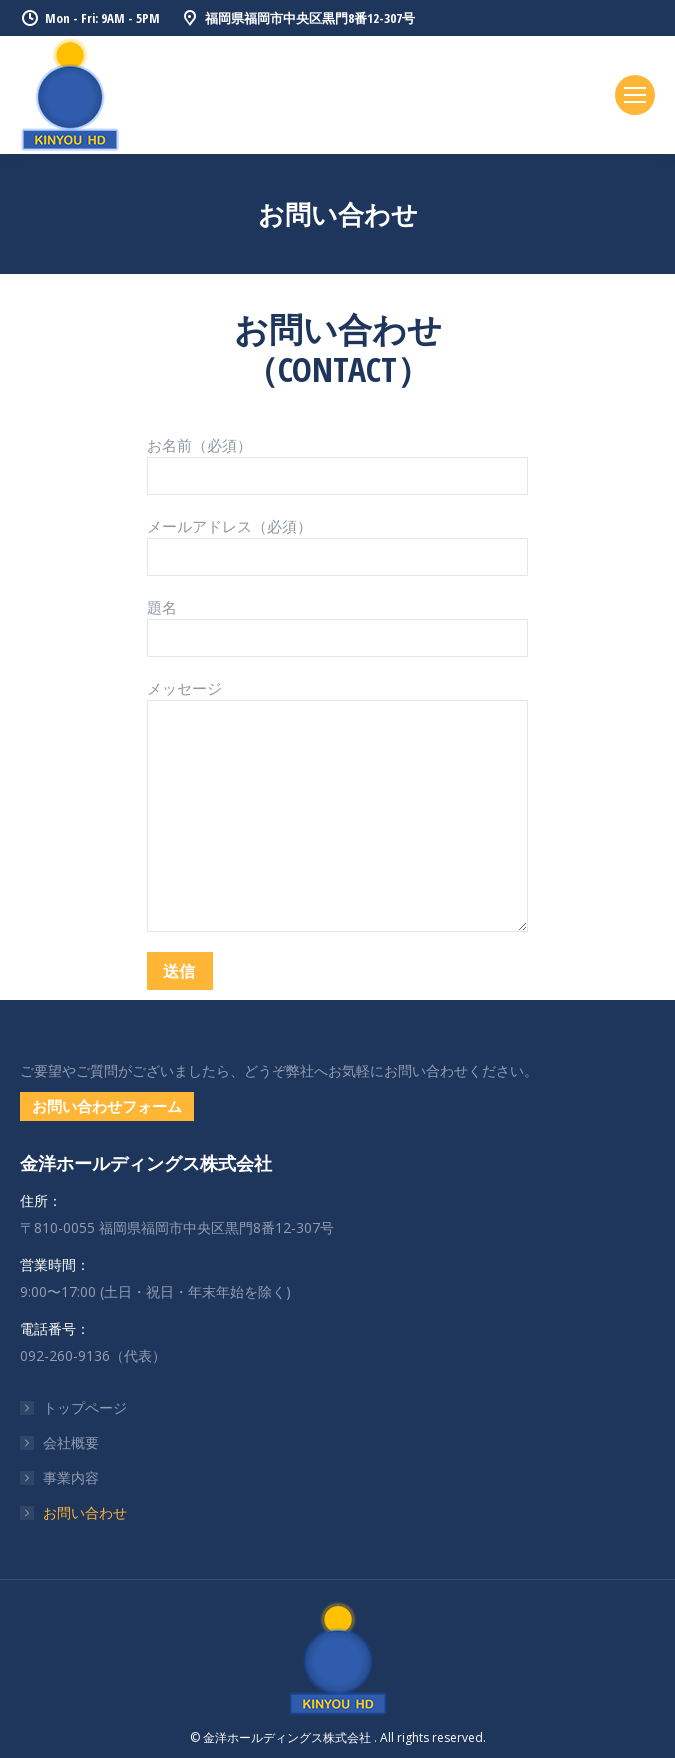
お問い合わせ (85, 1512)
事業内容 (71, 1477)
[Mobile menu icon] (635, 95)
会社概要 (71, 1442)
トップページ (85, 1407)
